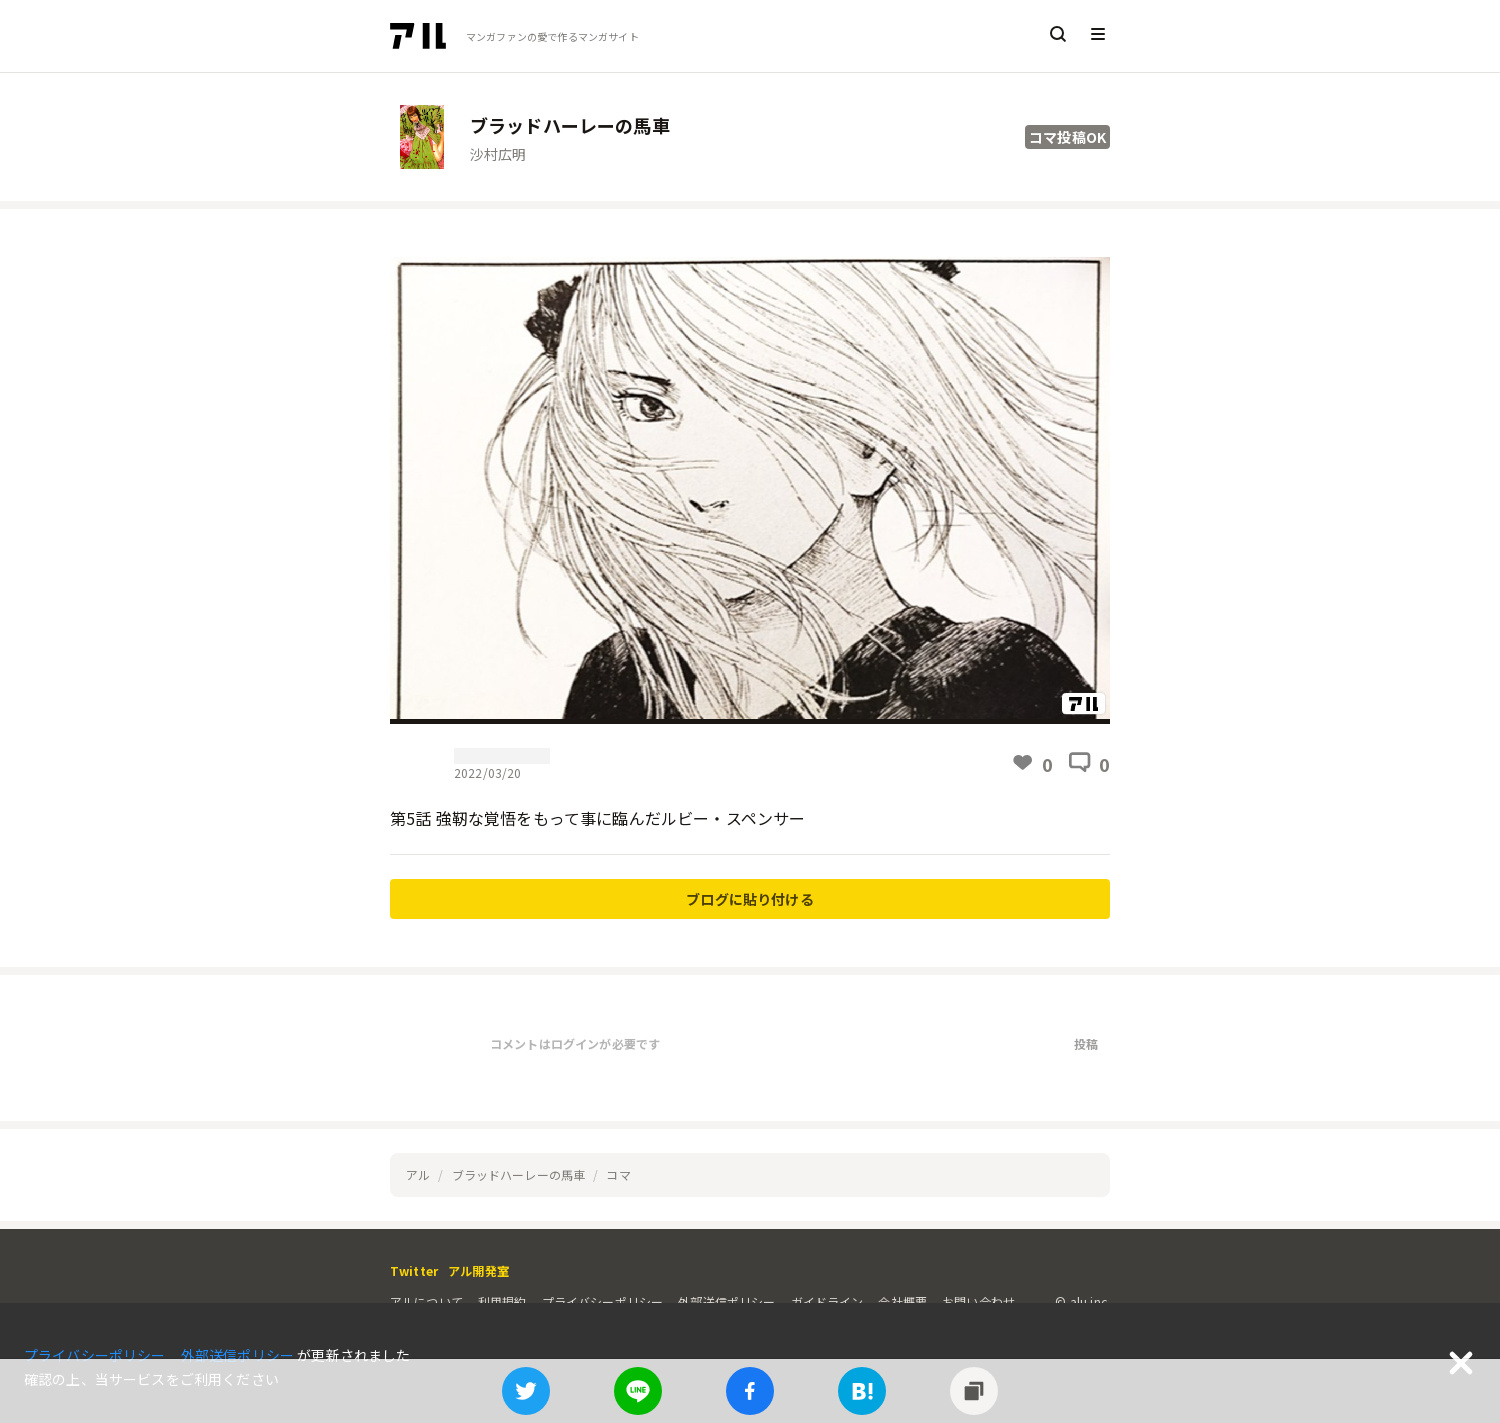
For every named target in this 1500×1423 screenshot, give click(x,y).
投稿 (1086, 1043)
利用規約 (502, 1301)
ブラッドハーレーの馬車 (519, 1174)
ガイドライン (827, 1301)
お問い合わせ (978, 1301)
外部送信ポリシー (726, 1301)
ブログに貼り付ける (749, 899)
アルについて (426, 1301)
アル (418, 1174)
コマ (618, 1174)
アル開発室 (478, 1270)
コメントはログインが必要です (575, 1043)
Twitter (414, 1270)
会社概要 (902, 1301)
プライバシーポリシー (603, 1301)
